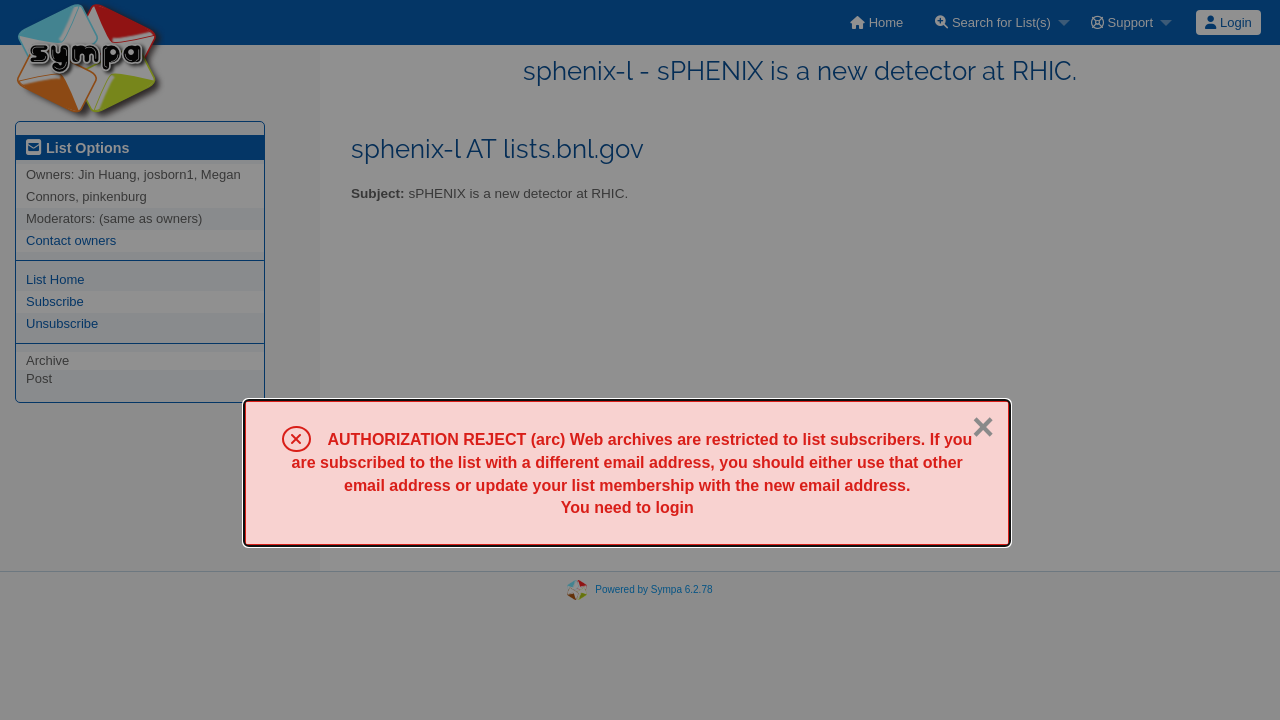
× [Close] (983, 427)
